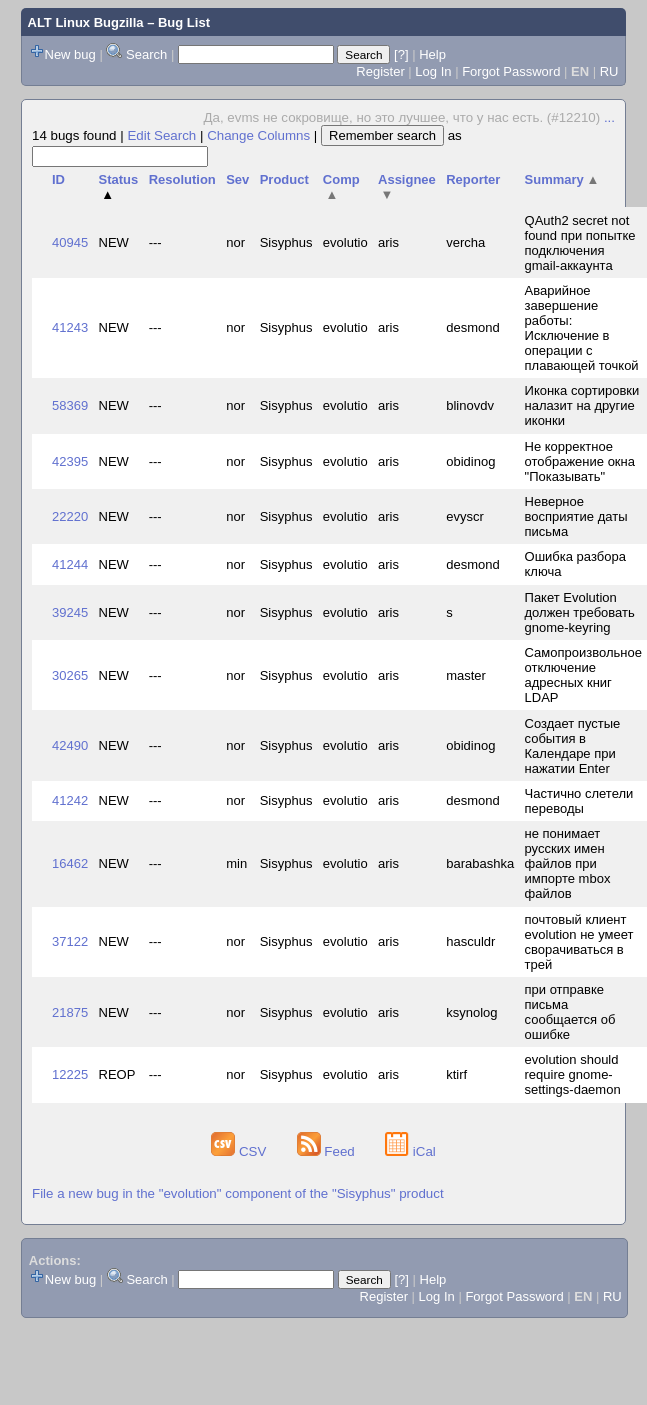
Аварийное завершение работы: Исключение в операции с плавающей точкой (582, 328)
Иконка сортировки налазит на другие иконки (582, 405)
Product (284, 179)
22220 (70, 516)
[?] (401, 54)
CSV (240, 1151)
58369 (70, 405)
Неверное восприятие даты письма (576, 516)
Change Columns (258, 135)
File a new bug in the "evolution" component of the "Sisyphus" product (238, 1193)
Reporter (473, 179)
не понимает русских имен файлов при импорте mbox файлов (568, 863)
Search (146, 54)
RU (609, 71)
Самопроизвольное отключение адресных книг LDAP (583, 675)
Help (432, 54)
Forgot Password (511, 71)
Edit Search (161, 135)
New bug (70, 54)
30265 (70, 675)
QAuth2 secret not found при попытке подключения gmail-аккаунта (580, 243)
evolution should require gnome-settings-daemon (573, 1074)
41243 (70, 327)
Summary (562, 179)
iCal (410, 1151)
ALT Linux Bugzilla (86, 22)
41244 (70, 564)
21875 (70, 1012)
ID (58, 179)
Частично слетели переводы (579, 801)
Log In (433, 71)
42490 (70, 745)
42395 (70, 461)
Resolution (182, 179)
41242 (70, 800)
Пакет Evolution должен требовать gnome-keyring (580, 612)
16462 (70, 863)
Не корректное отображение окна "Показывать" (580, 461)
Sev (237, 179)
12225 (70, 1074)
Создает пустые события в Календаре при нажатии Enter (573, 746)
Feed (328, 1151)
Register (380, 71)
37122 (70, 941)
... (609, 117)
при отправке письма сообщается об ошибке (570, 1012)
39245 (70, 612)
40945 (70, 242)
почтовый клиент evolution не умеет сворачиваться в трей (579, 942)
